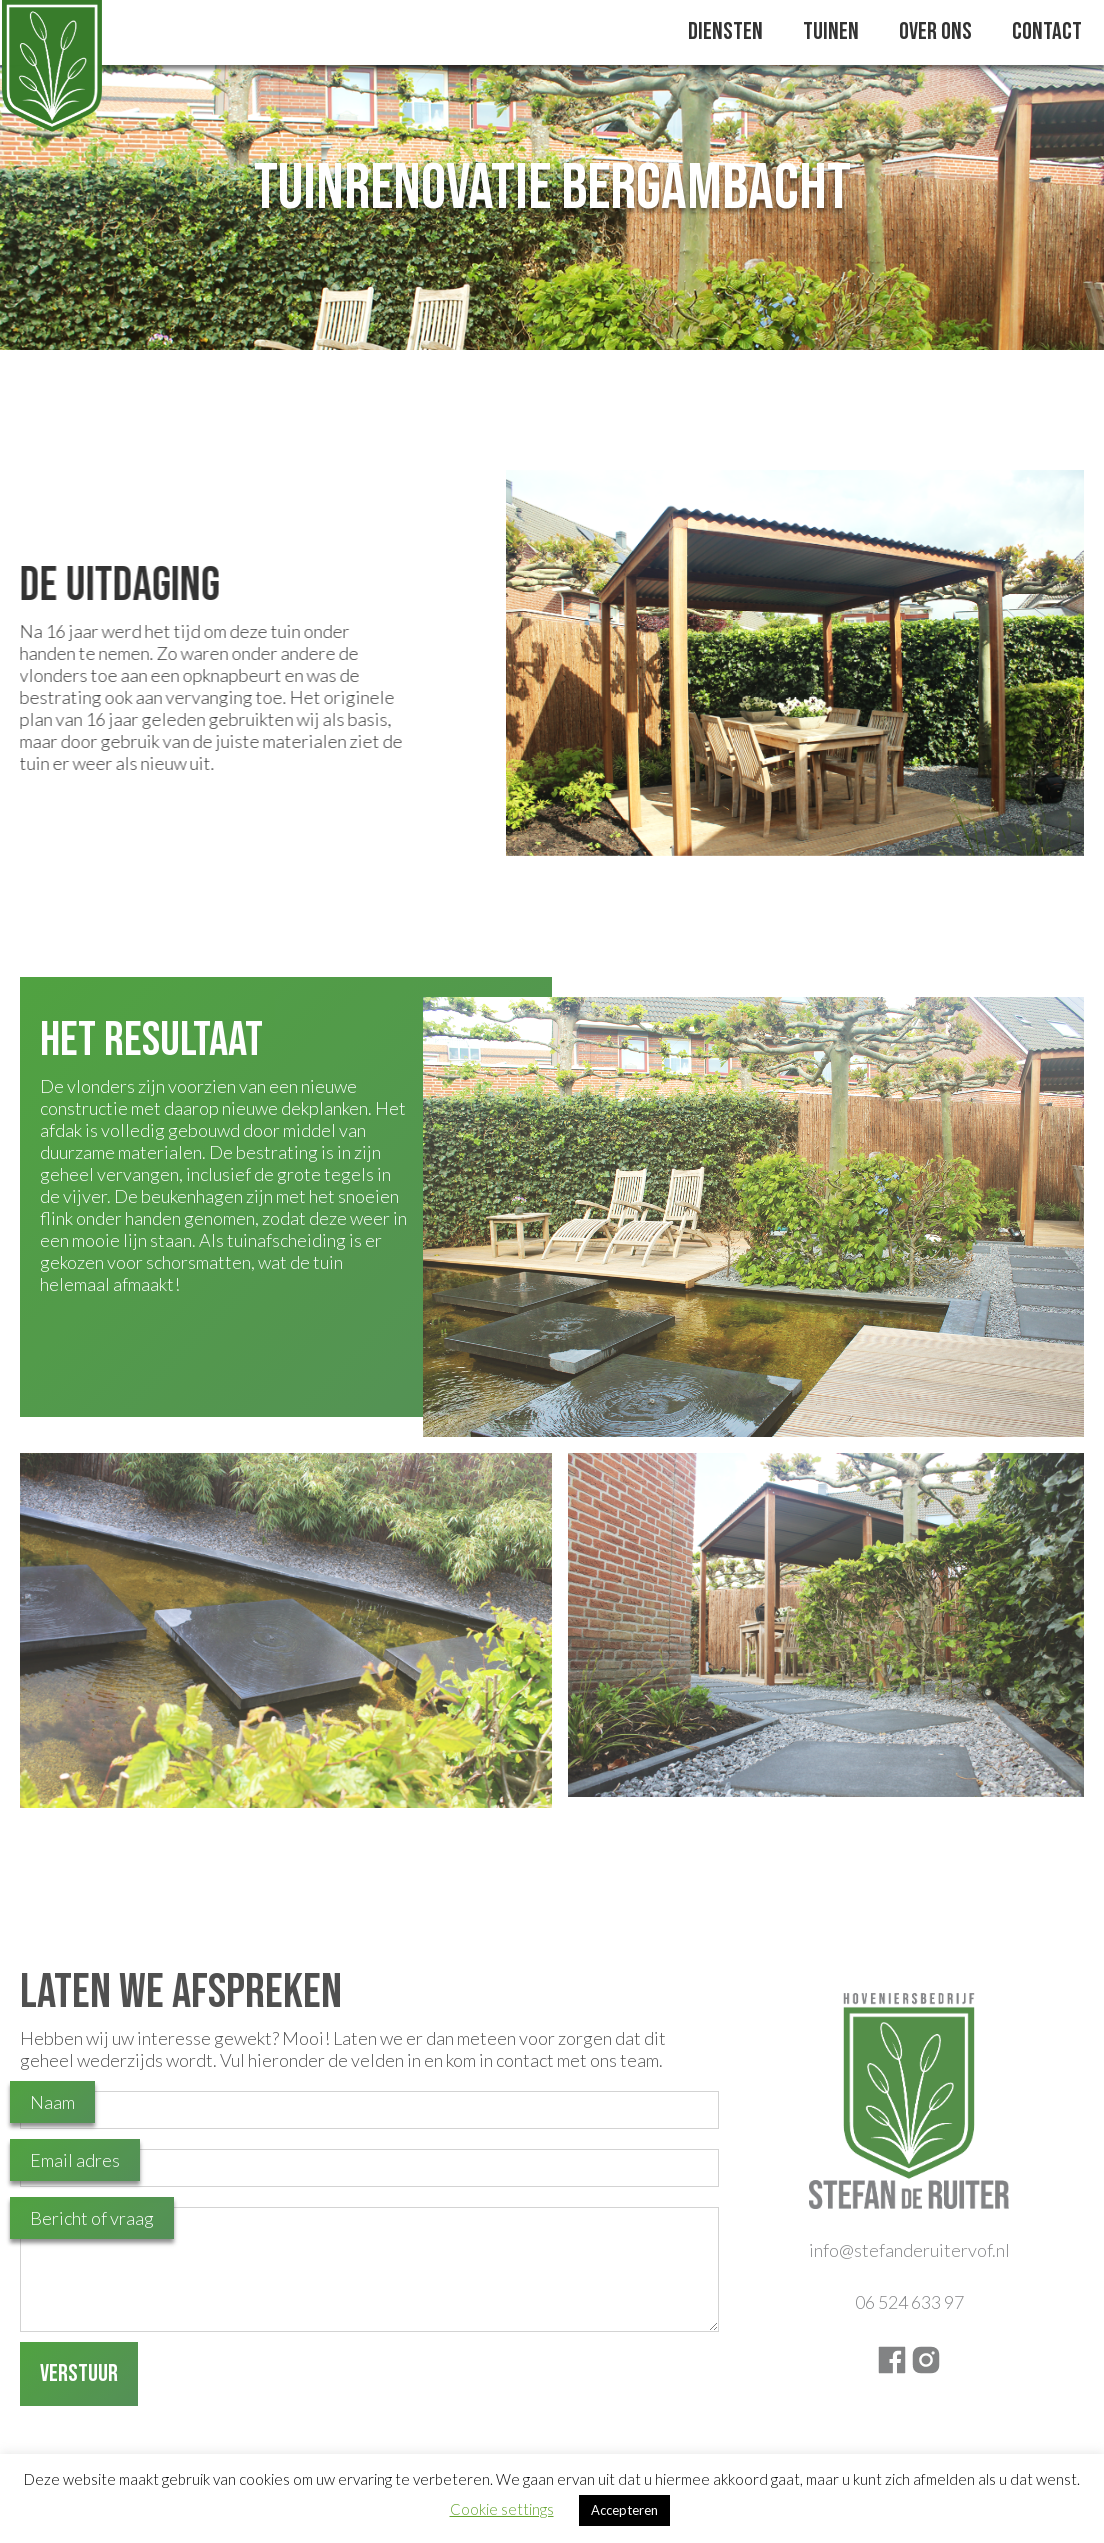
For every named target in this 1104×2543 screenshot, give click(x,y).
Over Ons (935, 31)
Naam (52, 2102)
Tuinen (831, 31)
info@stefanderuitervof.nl (909, 2250)
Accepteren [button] (624, 2510)
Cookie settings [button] (502, 2509)
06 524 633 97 (909, 2302)
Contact (1047, 31)
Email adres (75, 2160)
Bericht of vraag (92, 2218)
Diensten (725, 31)
